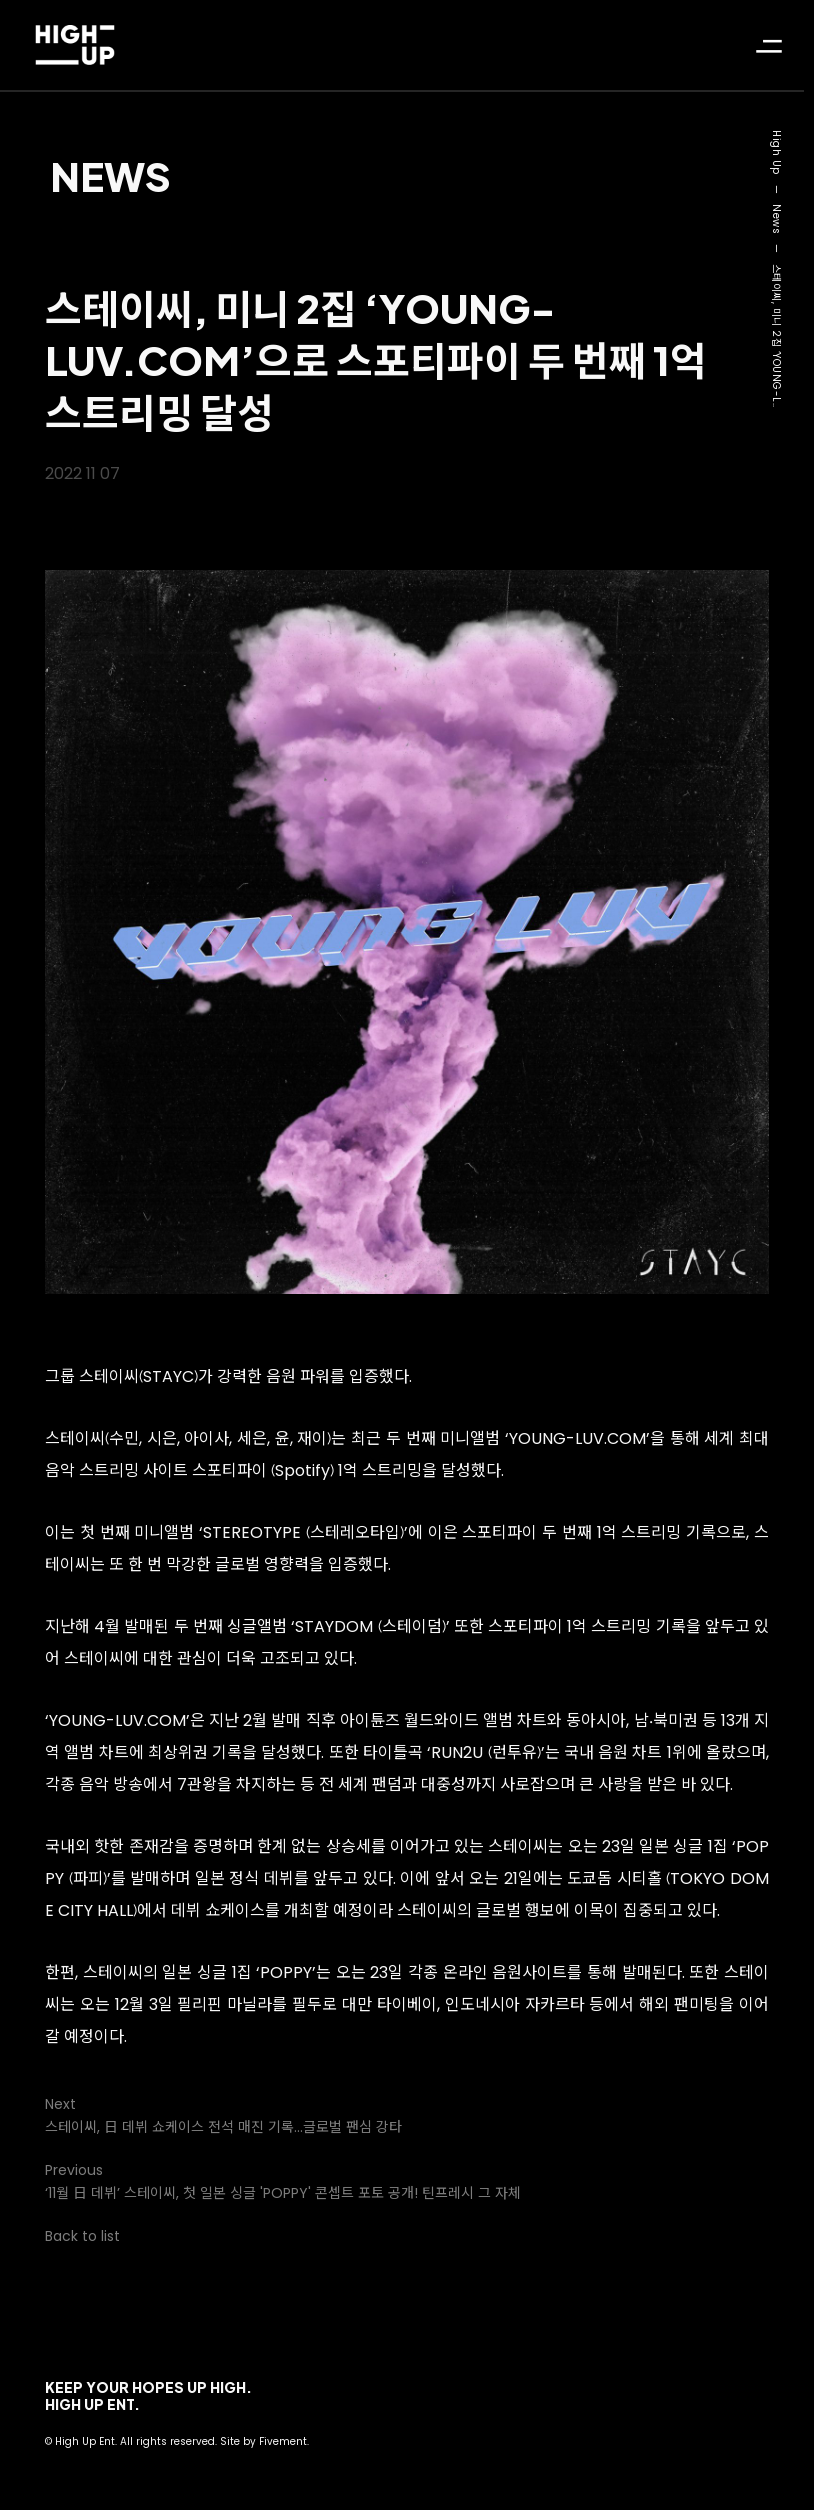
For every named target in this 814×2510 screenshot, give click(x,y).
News (110, 175)
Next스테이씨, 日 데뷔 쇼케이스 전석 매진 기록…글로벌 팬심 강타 (223, 2115)
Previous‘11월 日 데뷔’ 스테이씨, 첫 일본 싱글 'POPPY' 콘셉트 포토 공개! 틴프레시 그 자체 (283, 2181)
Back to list (82, 2236)
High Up (776, 152)
